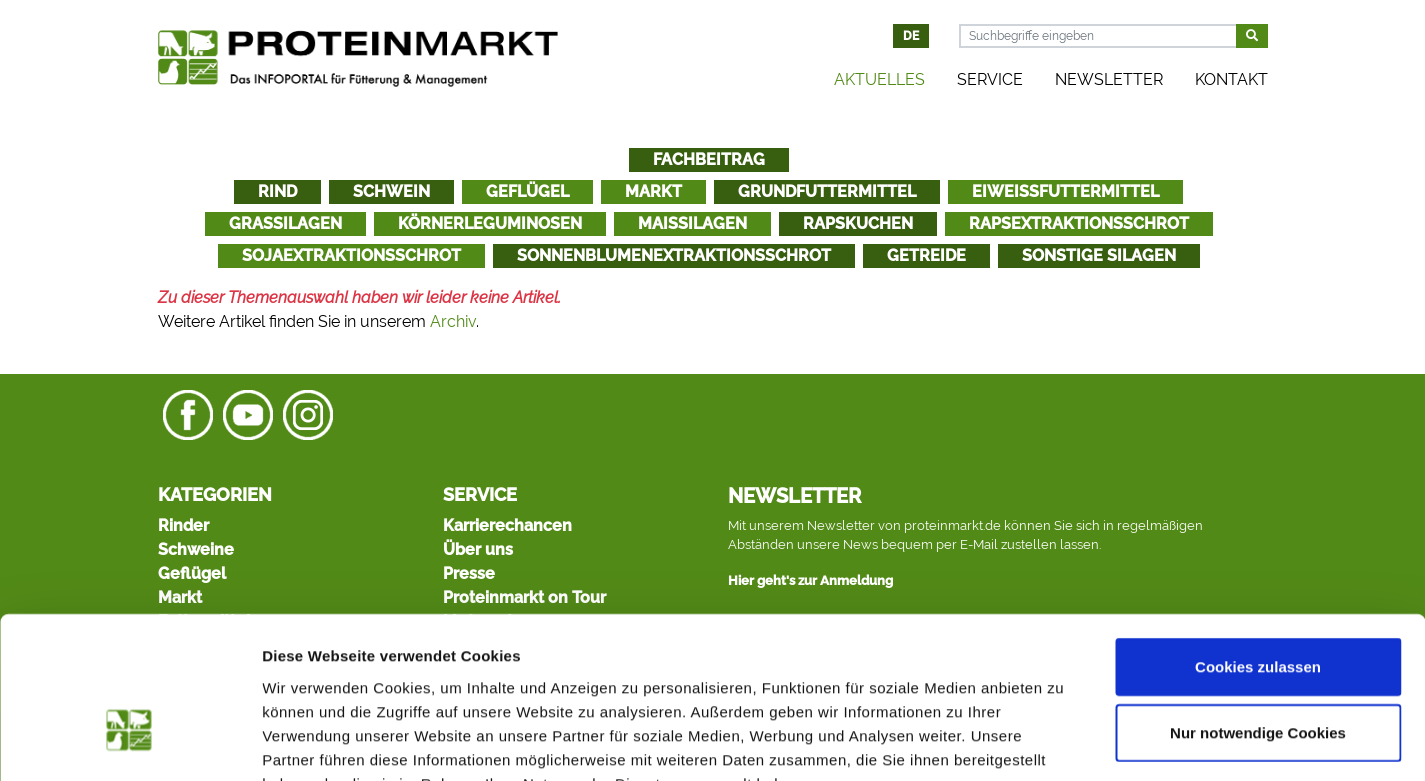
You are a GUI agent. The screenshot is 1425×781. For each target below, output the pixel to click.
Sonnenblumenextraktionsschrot (674, 255)
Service (990, 79)
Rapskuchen (858, 223)
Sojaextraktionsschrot (351, 255)
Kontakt (1231, 79)
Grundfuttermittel (827, 191)
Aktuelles (879, 79)
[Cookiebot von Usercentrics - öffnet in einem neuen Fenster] (129, 742)
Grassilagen (285, 223)
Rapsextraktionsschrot (1079, 223)
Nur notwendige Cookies (1258, 610)
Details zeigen (1063, 741)
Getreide (926, 255)
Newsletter (1109, 79)
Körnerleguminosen (490, 223)
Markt (653, 191)
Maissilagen (692, 223)
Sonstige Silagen (1099, 255)
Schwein (391, 191)
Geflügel (527, 191)
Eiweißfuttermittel (1065, 191)
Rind (277, 191)
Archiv (453, 321)
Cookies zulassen (1258, 544)
